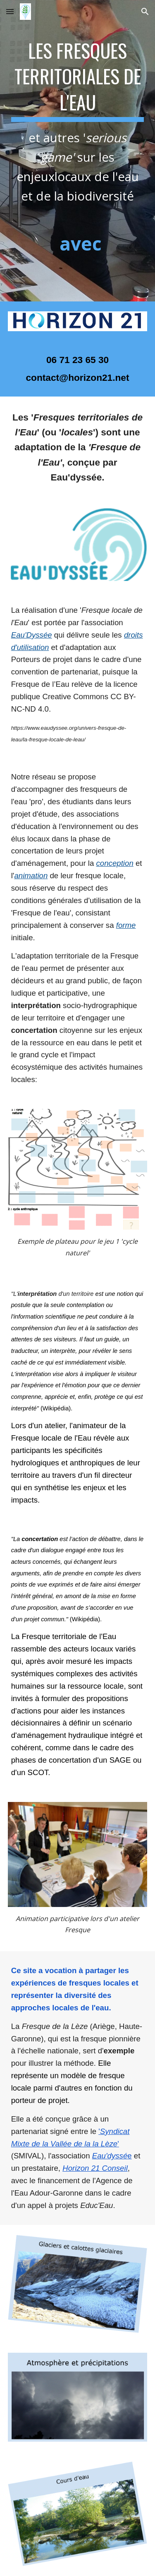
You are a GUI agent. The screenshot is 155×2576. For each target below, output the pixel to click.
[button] (10, 11)
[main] (78, 150)
